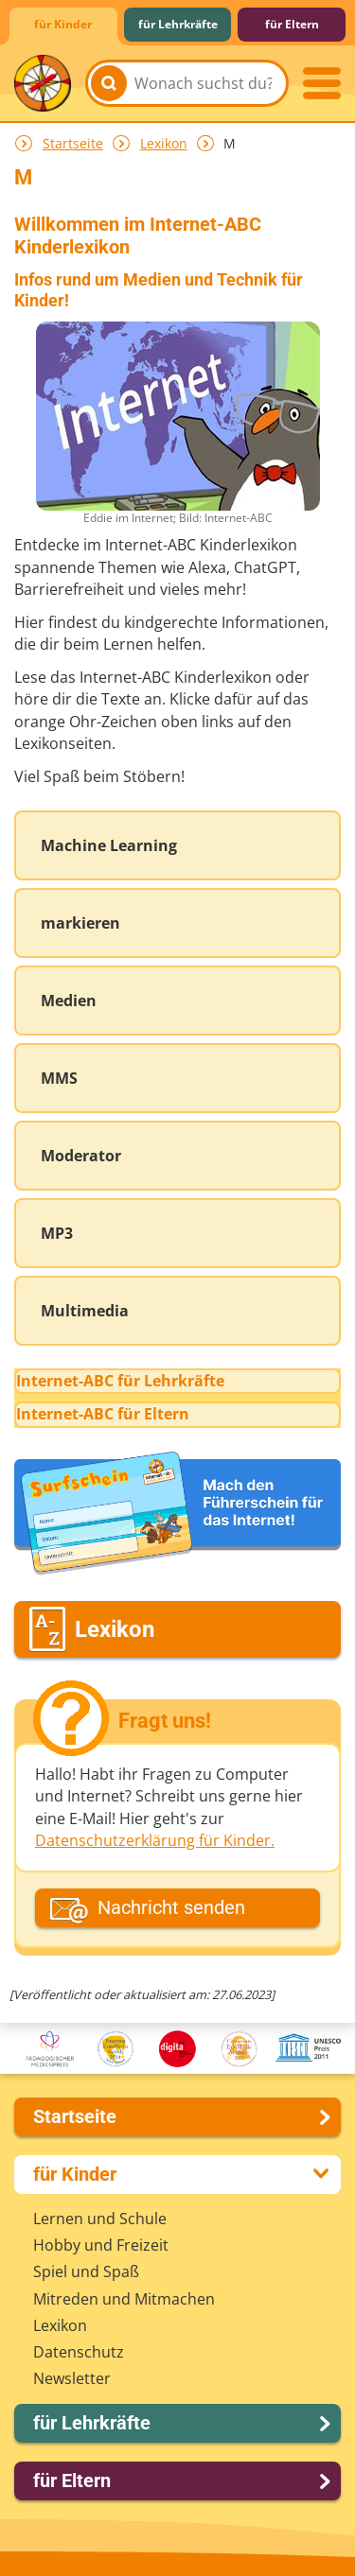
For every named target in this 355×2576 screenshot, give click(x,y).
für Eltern (292, 24)
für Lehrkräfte (178, 24)
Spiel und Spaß (86, 2271)
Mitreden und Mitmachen (124, 2299)
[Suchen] (109, 83)
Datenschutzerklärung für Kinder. (155, 1840)
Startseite (73, 143)
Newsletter (72, 2378)
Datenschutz (78, 2351)
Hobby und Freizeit (101, 2245)
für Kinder (63, 24)
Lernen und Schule (100, 2218)
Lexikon (163, 143)
